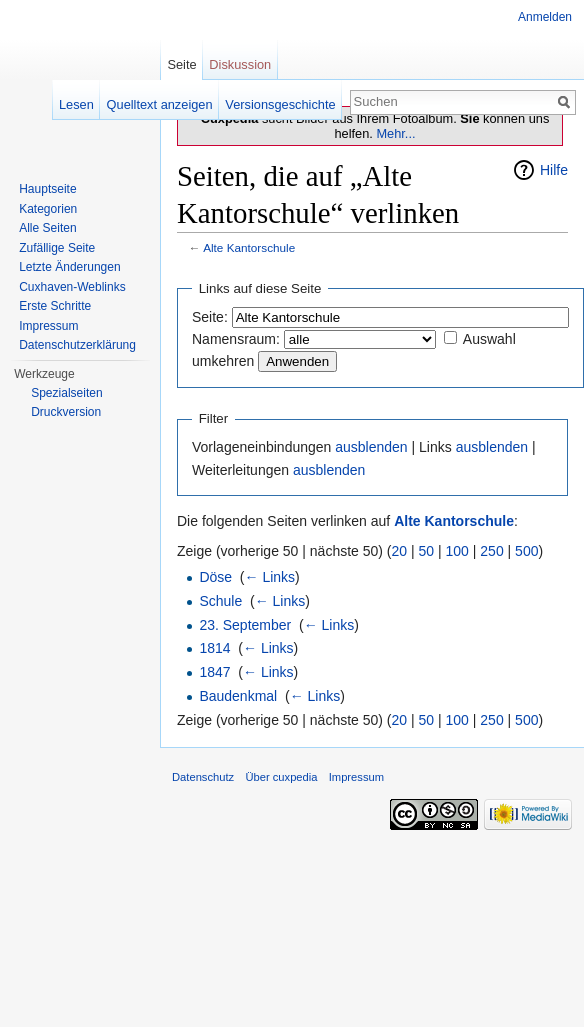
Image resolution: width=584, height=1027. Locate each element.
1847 (214, 672)
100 (457, 551)
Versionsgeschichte (280, 104)
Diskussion (240, 64)
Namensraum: (236, 339)
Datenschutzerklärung (77, 345)
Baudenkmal (238, 696)
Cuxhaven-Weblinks (72, 287)
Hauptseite (47, 189)
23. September (245, 625)
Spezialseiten (66, 393)
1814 (214, 648)
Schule (220, 601)
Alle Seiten (47, 228)
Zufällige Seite (57, 248)
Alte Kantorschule (249, 247)
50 (427, 551)
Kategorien (48, 209)
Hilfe (554, 170)
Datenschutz (203, 777)
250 (491, 551)
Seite (181, 64)
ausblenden (371, 447)
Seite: (210, 317)
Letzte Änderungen (69, 267)
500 (526, 551)
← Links (270, 577)
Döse (215, 577)
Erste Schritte (55, 306)
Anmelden (545, 17)
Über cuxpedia (281, 777)
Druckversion (66, 412)
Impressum (48, 326)
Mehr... (395, 133)
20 (400, 551)
